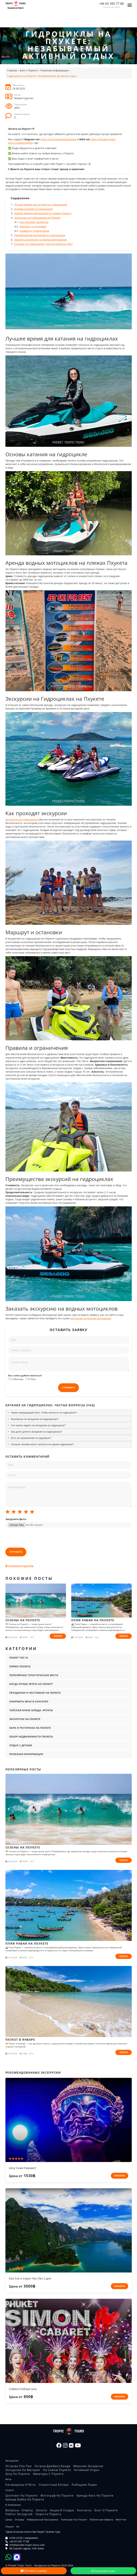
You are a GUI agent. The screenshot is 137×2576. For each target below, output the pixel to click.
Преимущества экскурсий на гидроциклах (39, 235)
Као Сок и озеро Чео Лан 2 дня (30, 2278)
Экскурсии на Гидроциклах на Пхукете (37, 217)
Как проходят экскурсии (33, 222)
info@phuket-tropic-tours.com (27, 2545)
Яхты (8, 2479)
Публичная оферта (101, 2519)
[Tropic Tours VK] (71, 2445)
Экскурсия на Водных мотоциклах (91, 1318)
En (17, 2526)
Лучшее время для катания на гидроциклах (40, 204)
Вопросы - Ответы (19, 2510)
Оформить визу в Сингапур (28, 1701)
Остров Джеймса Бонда (52, 2466)
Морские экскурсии (88, 2466)
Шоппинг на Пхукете (21, 2495)
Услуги (9, 2490)
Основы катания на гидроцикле (33, 209)
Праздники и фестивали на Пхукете (35, 1692)
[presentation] (32, 1537)
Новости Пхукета (48, 2514)
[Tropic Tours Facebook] (59, 2445)
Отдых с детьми (20, 1745)
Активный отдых (86, 2470)
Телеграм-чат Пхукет (74, 2519)
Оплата (41, 2510)
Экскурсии (11, 2460)
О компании (13, 2504)
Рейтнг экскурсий (18, 2514)
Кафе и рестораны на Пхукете (30, 1727)
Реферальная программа (42, 2519)
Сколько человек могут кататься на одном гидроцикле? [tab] (40, 1444)
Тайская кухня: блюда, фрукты (31, 1710)
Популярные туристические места (33, 1675)
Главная (12, 70)
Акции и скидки (62, 2510)
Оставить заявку (34, 2571)
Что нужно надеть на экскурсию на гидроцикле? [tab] (36, 1425)
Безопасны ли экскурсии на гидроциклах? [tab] (33, 1419)
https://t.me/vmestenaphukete (58, 139)
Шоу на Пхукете (17, 2474)
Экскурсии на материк (22, 2470)
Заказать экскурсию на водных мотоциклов (40, 239)
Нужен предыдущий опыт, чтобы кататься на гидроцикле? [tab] (42, 1412)
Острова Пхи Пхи (18, 2466)
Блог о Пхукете (29, 70)
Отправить (68, 1387)
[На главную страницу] (15, 3)
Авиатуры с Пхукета (48, 2474)
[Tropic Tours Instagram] (65, 2445)
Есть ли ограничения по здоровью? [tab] (29, 1438)
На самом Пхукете (57, 2470)
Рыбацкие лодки (84, 2485)
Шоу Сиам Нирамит (22, 2168)
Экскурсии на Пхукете (24, 1719)
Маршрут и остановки (32, 226)
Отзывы (19, 2519)
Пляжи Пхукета (20, 1666)
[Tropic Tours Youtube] (78, 2445)
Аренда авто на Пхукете (94, 2495)
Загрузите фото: (15, 1519)
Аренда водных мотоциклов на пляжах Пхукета (42, 213)
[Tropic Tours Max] (16, 2557)
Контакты (84, 2510)
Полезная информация (54, 70)
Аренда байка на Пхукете (24, 2499)
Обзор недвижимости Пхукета (31, 1736)
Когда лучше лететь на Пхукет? (31, 1684)
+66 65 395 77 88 (111, 3)
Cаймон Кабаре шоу (23, 2389)
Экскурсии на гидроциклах (21, 819)
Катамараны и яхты (20, 2485)
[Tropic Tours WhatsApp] (9, 2557)
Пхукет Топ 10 (18, 1657)
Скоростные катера (54, 2485)
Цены (8, 2519)
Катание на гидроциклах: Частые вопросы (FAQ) (43, 244)
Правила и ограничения (34, 231)
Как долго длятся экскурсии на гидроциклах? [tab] (34, 1431)
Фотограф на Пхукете (57, 2495)
